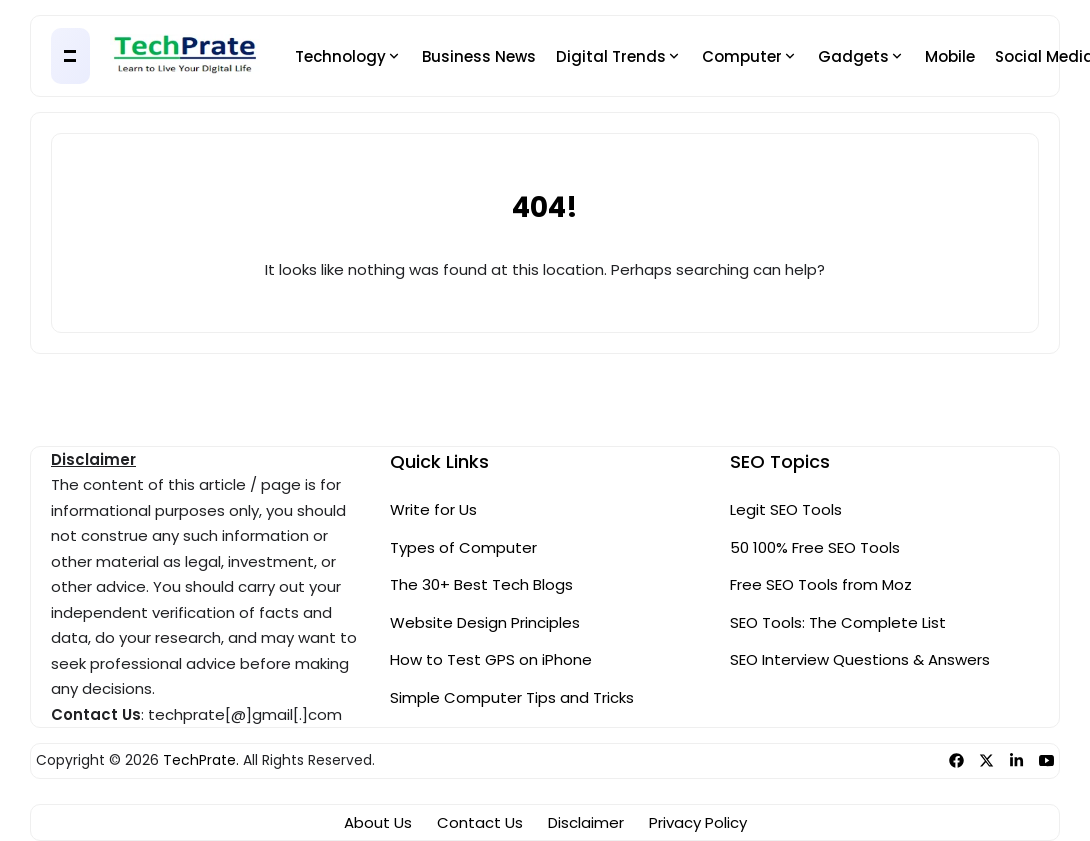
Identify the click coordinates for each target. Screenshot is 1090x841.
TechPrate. (201, 760)
